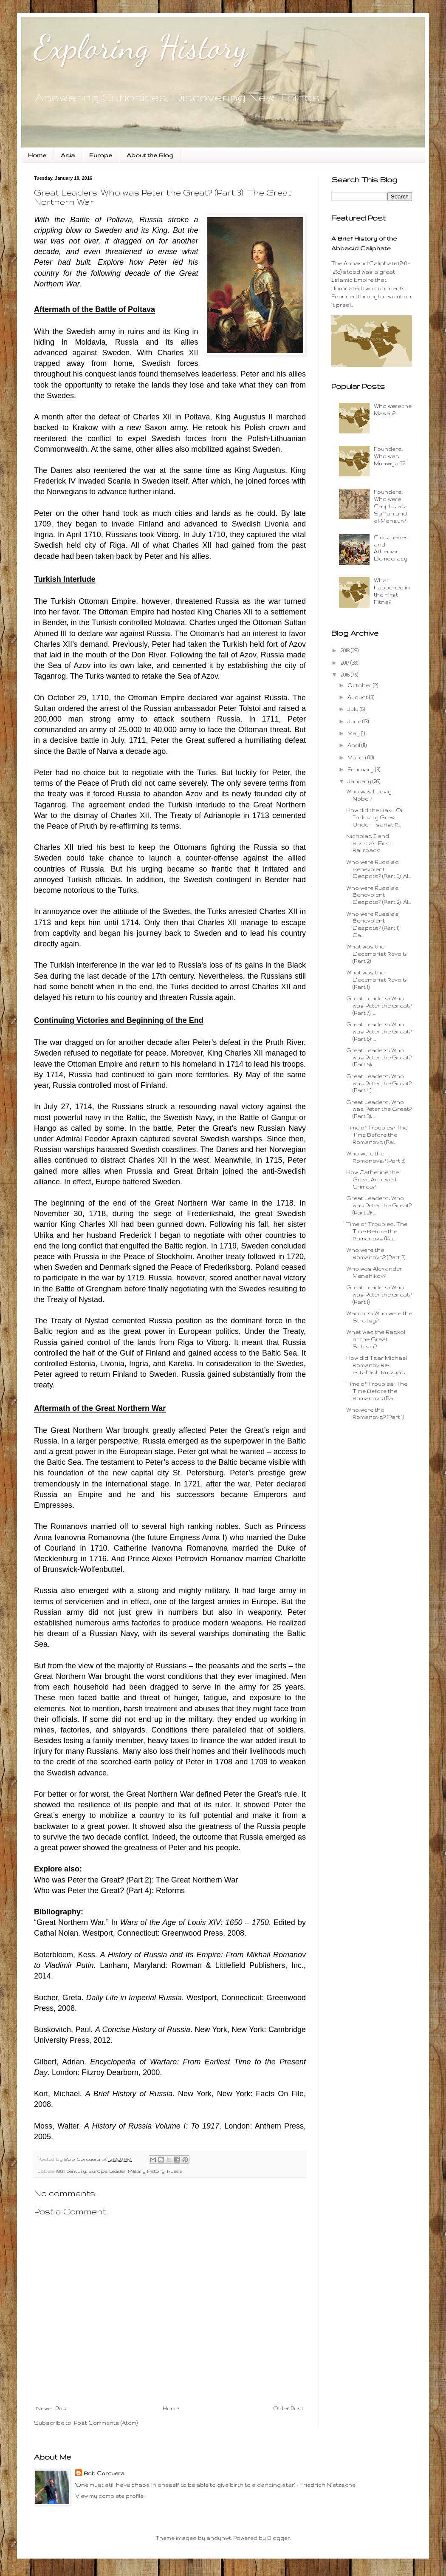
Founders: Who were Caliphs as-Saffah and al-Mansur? (390, 506)
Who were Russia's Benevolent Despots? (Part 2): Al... (378, 895)
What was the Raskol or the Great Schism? (375, 1339)
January (360, 781)
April (354, 745)
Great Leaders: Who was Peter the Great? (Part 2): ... (379, 1205)
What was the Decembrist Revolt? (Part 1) (376, 980)
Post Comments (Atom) (106, 2423)
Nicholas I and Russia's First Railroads (369, 843)
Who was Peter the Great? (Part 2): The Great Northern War (136, 1880)
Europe (100, 155)
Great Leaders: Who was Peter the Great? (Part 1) (379, 1295)
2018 (346, 650)
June (354, 721)
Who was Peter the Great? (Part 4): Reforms (109, 1890)
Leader (117, 2171)
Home (37, 155)
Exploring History (141, 46)
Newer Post (52, 2408)
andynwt (218, 2538)
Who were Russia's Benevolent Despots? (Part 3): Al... (378, 869)
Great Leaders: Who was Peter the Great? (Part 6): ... (379, 1032)
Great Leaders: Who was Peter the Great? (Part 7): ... (379, 1006)
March (357, 757)
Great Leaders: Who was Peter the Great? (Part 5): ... (379, 1057)
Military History (146, 2171)
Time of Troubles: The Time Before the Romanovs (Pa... (376, 1135)
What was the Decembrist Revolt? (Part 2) (376, 954)
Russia (175, 2171)
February (361, 769)
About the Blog (150, 155)
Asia (68, 155)
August (358, 697)
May (354, 733)
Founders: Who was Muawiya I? (389, 456)
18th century (71, 2171)
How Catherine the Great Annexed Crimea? (372, 1179)
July (353, 709)
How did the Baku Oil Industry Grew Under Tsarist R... (375, 817)
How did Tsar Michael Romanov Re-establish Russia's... (377, 1365)
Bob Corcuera (104, 2473)
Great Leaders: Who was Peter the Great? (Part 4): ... (379, 1083)
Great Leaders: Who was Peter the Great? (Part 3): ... (379, 1109)
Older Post (288, 2408)
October (360, 685)
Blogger (278, 2538)
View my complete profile (109, 2496)
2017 (345, 662)
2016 (346, 674)
